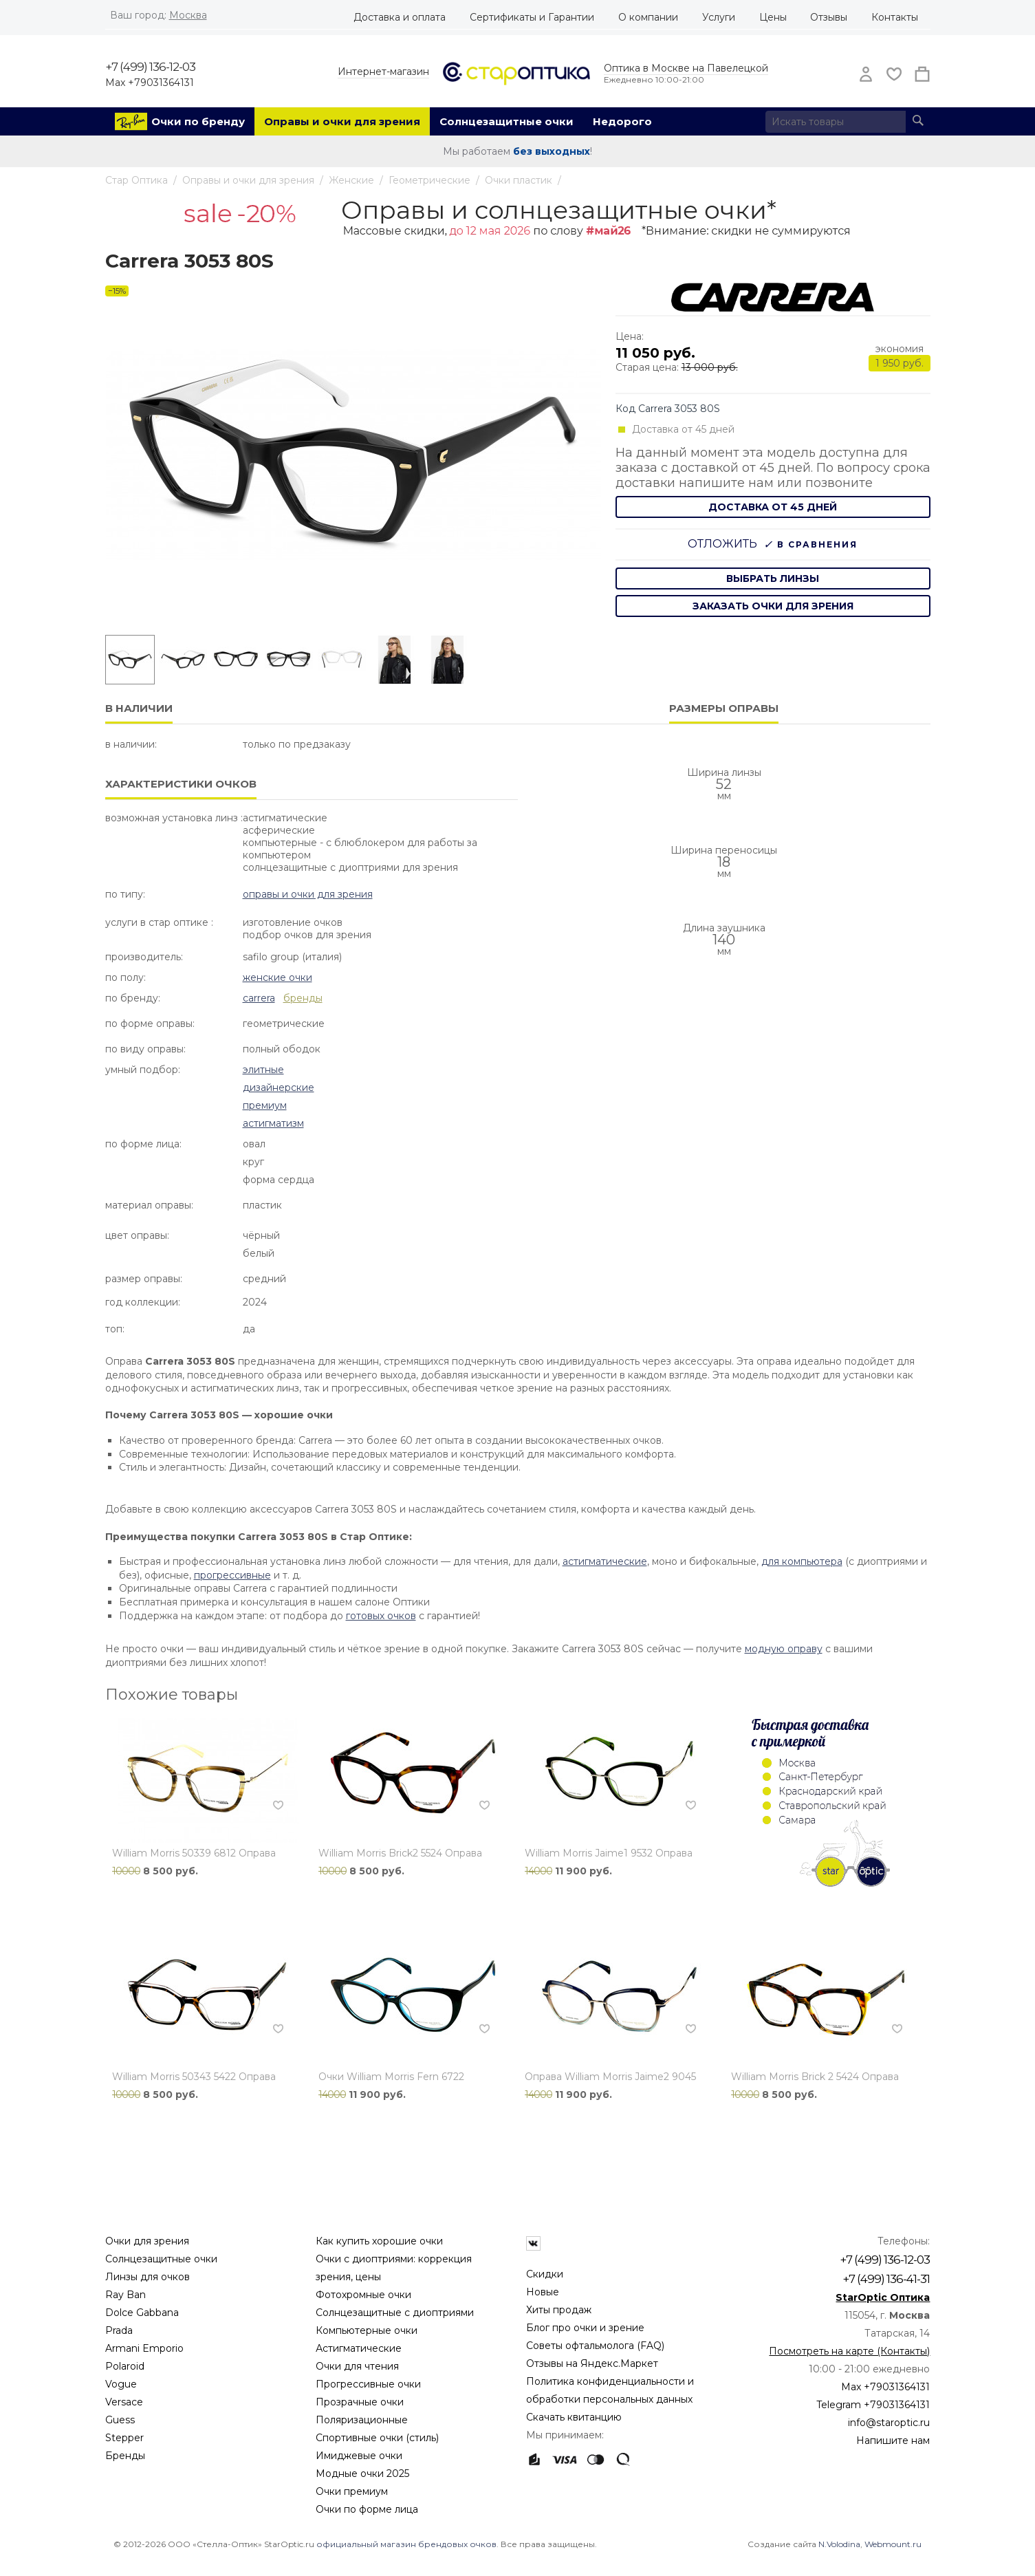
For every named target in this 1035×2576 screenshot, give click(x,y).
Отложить (722, 543)
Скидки (544, 2274)
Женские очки (277, 977)
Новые (542, 2292)
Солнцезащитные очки (506, 121)
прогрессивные (232, 1575)
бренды (303, 998)
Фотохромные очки (363, 2294)
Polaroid (124, 2366)
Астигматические (359, 2348)
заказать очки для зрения (773, 606)
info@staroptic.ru (889, 2422)
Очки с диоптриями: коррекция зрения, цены (394, 2268)
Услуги (718, 17)
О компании (648, 17)
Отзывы (828, 17)
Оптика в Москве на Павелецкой (686, 68)
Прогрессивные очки (368, 2384)
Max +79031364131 (149, 82)
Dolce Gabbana (142, 2312)
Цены (773, 17)
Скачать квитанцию (574, 2417)
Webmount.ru (893, 2544)
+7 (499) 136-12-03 (150, 67)
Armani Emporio (144, 2348)
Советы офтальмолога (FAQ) (595, 2345)
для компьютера (801, 1561)
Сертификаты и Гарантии (532, 17)
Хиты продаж (558, 2310)
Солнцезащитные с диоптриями (395, 2312)
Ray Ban (125, 2294)
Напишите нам (893, 2440)
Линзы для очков (147, 2277)
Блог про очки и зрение (585, 2327)
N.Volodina (839, 2544)
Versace (124, 2402)
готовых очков (381, 1616)
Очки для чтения (357, 2366)
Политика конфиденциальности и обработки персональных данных (610, 2390)
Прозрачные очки (360, 2402)
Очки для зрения (147, 2241)
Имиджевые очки (359, 2455)
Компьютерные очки (366, 2330)
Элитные (263, 1069)
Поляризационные (362, 2420)
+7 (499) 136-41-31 (886, 2279)
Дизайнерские (278, 1087)
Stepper (124, 2438)
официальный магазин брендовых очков (406, 2544)
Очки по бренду (198, 121)
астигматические (605, 1561)
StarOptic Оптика (883, 2297)
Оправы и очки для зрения (342, 121)
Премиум (265, 1105)
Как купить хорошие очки (379, 2241)
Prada (119, 2330)
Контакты (894, 17)
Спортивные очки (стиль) (377, 2438)
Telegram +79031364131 (873, 2405)
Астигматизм (273, 1123)
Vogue (121, 2384)
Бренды (125, 2455)
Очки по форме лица (367, 2509)
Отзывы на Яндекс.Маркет (592, 2363)
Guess (120, 2420)
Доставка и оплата (399, 17)
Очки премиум (352, 2491)
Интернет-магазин (383, 71)
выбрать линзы (772, 578)
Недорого (622, 121)
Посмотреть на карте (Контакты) (849, 2351)
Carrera (259, 998)
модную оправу (783, 1649)
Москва (188, 15)
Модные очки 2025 (362, 2473)
